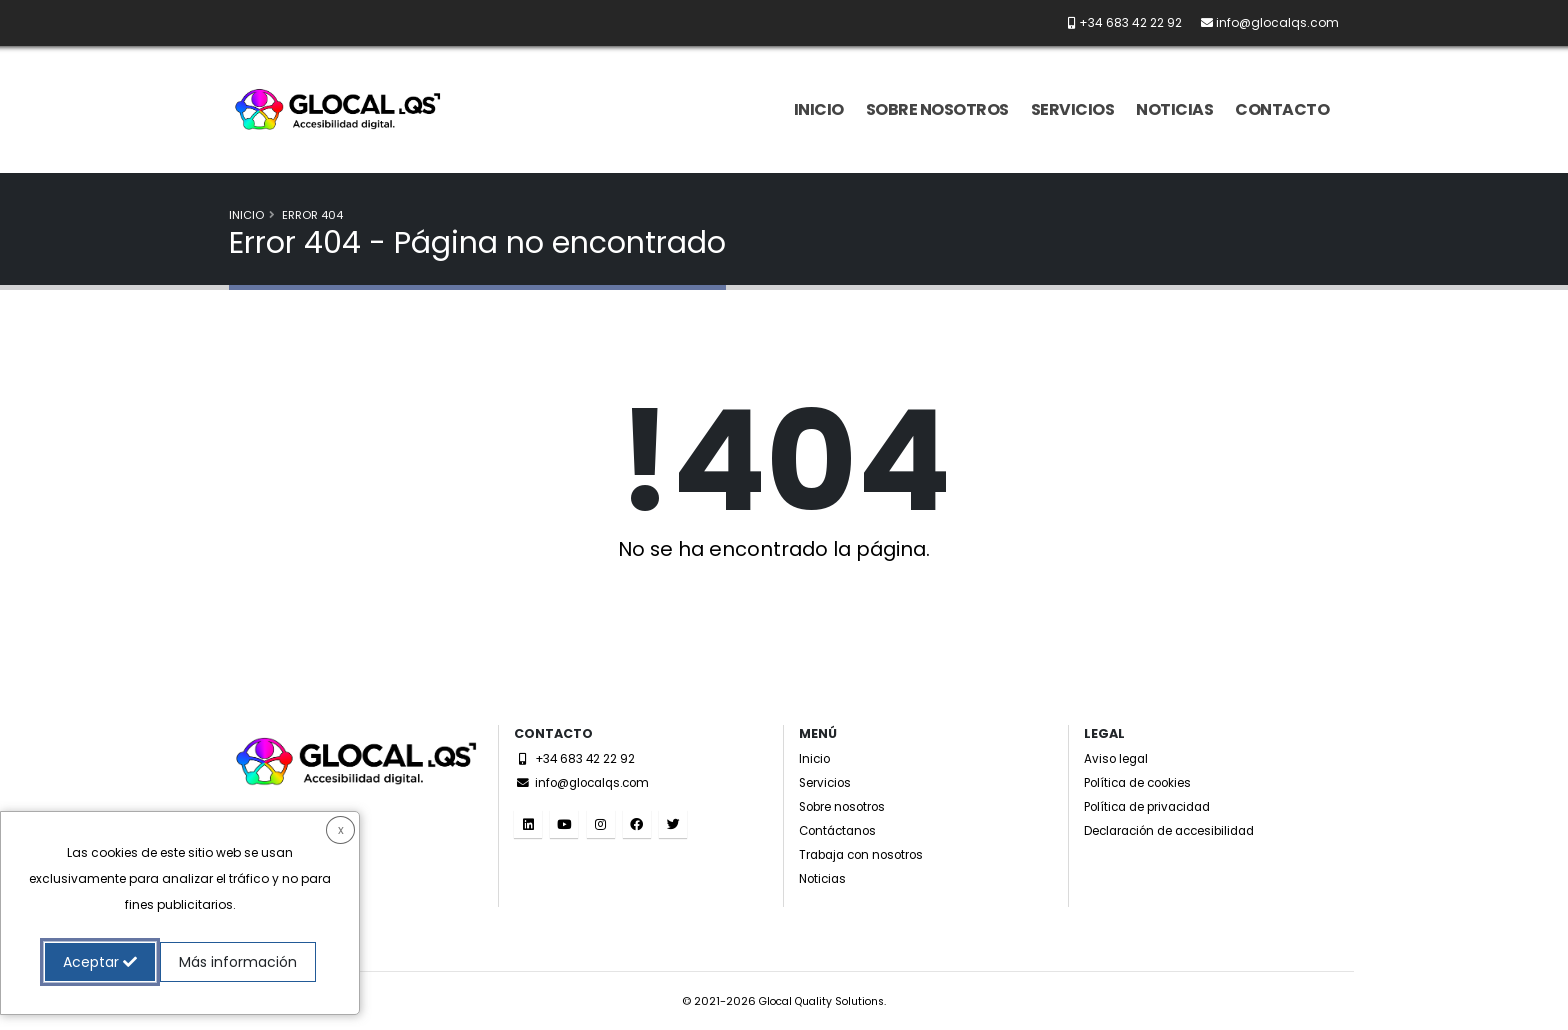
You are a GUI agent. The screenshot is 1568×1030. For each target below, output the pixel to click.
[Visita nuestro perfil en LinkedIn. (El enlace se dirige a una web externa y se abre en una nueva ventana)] (528, 824)
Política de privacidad (1155, 806)
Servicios (1073, 109)
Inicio (819, 109)
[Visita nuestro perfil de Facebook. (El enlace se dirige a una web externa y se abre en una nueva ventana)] (637, 824)
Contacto (1282, 109)
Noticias (1174, 109)
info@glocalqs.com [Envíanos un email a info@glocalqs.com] (588, 782)
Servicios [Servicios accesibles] (828, 782)
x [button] (341, 829)
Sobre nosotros (937, 109)
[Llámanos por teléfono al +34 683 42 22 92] (1117, 22)
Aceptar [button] (100, 962)
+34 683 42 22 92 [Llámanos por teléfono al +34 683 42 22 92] (579, 758)
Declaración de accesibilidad (1180, 830)
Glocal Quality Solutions (822, 1001)
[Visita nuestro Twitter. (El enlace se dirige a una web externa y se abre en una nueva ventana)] (673, 824)
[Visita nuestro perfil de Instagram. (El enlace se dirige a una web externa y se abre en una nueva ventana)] (601, 824)
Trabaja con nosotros (869, 854)
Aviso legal (1119, 758)
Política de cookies (1145, 782)
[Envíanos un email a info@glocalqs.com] (1262, 22)
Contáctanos (841, 830)
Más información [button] (238, 962)
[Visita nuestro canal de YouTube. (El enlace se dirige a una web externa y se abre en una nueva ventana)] (564, 824)
